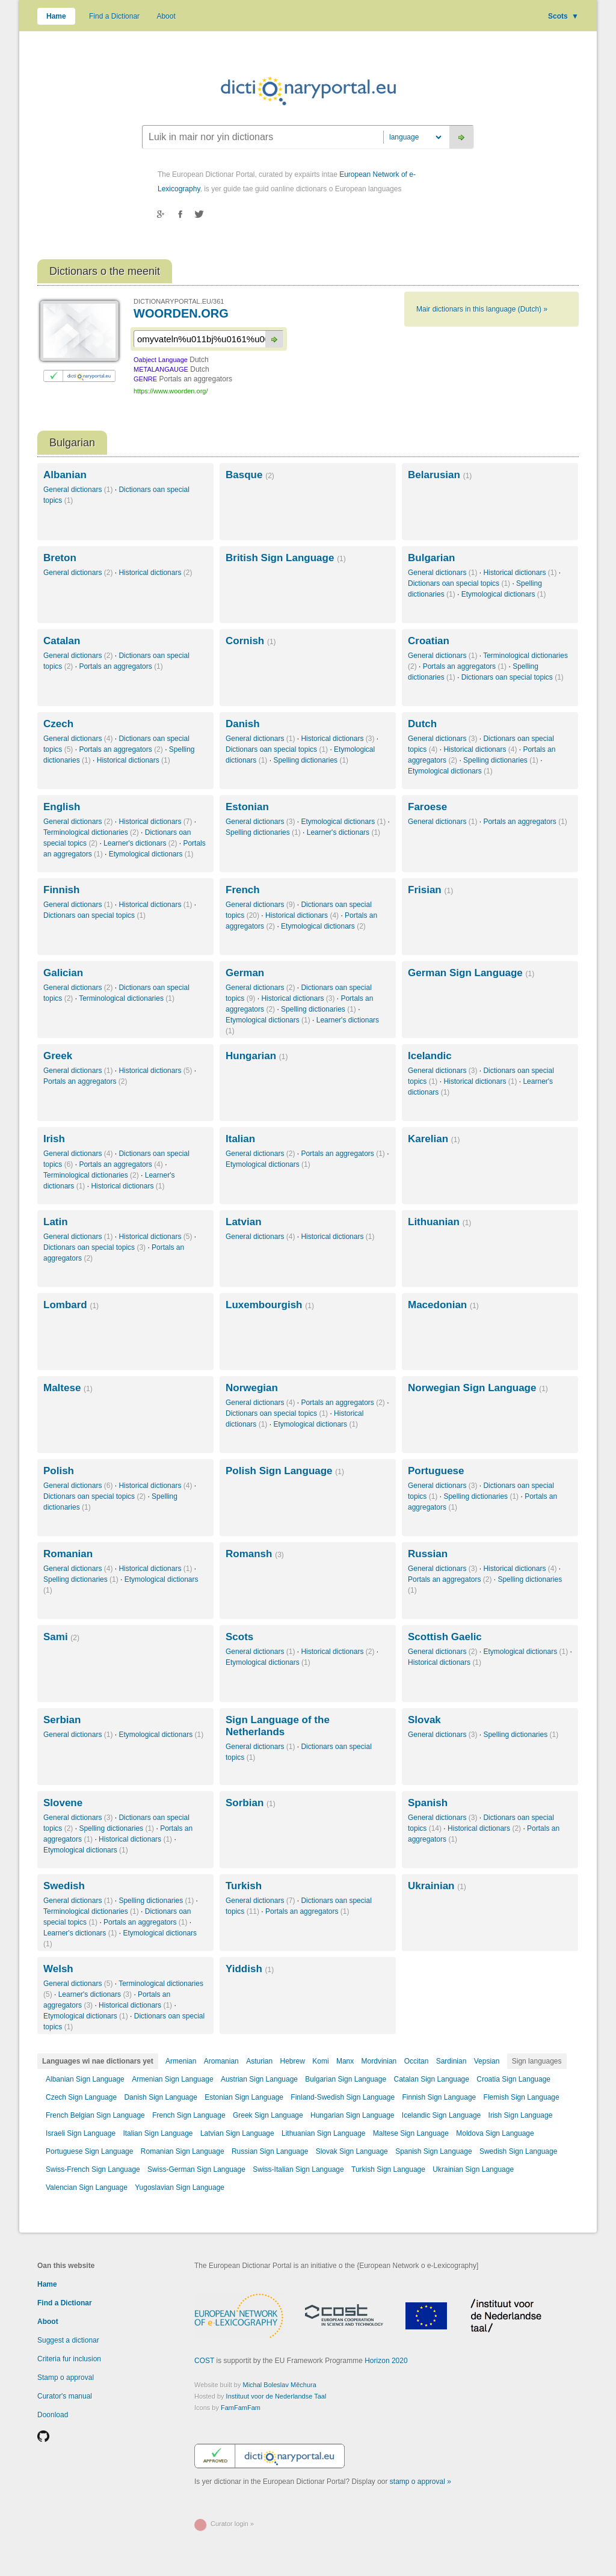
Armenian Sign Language (172, 2079)
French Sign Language (188, 2115)
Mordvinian (379, 2061)
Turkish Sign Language (388, 2169)
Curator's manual (64, 2396)
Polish (58, 1471)
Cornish (251, 641)
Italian (240, 1139)
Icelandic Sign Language (441, 2115)
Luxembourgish (270, 1305)
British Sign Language (286, 558)
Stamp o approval (65, 2377)
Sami (61, 1637)
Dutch (422, 724)
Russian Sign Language (270, 2151)
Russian (428, 1554)
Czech (58, 724)
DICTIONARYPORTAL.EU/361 (179, 301)
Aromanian (221, 2061)
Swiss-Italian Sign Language (298, 2169)
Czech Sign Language (81, 2097)
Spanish (428, 1803)
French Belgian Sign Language (95, 2115)
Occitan (416, 2061)
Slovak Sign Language (352, 2151)
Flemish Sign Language (521, 2097)
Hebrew (292, 2061)
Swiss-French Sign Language (93, 2169)
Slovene (62, 1803)
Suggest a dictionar (68, 2340)
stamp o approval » (420, 2481)
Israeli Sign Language (81, 2133)
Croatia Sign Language (513, 2079)
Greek (57, 1056)
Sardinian (451, 2061)
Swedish (64, 1886)
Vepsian (487, 2061)
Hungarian (257, 1056)
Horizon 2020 (386, 2360)
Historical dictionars (155, 572)
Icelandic (430, 1056)
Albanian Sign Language (85, 2079)
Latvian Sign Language (237, 2133)
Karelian (434, 1139)
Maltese (68, 1388)
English (61, 807)
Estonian (247, 807)
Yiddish (250, 1969)
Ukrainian (437, 1886)
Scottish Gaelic (445, 1637)
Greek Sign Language (268, 2115)
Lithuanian (439, 1222)
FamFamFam (240, 2407)
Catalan (61, 641)
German (245, 973)
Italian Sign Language (157, 2133)
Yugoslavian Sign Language (179, 2187)
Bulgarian (431, 558)
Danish (243, 724)
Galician (63, 973)
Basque (250, 475)
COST (204, 2360)
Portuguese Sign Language (89, 2151)
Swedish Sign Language (518, 2151)
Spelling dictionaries (310, 760)
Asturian (259, 2061)
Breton (59, 558)
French (243, 890)
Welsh (58, 1969)
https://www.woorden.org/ (171, 391)
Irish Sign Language (520, 2115)
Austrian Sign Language (259, 2079)
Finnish (61, 890)
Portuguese (436, 1471)
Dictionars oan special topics (459, 583)
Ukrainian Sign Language (473, 2169)
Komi (320, 2061)
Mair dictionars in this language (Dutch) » (481, 309)
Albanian (65, 475)
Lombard (71, 1305)
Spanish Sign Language (433, 2151)
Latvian (244, 1222)
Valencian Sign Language (87, 2187)
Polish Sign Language (285, 1471)
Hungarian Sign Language (352, 2115)
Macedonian (443, 1305)
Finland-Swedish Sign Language (343, 2097)
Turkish (244, 1886)
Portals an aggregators (120, 666)
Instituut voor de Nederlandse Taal (276, 2396)
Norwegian (252, 1388)
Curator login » (232, 2523)
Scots (563, 16)
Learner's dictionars (140, 843)
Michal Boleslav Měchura (279, 2384)
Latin (55, 1222)
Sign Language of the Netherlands (278, 1726)
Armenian (180, 2061)
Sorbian (251, 1803)
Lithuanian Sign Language (323, 2133)
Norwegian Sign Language (478, 1388)
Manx (345, 2061)
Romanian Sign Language (182, 2151)
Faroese (427, 807)
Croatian (428, 641)
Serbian (62, 1720)
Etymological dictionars (503, 594)
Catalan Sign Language (431, 2079)
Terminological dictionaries (91, 832)
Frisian (430, 890)
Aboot (165, 16)
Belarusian (440, 475)
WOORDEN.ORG (181, 313)
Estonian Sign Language (244, 2097)
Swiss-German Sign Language (196, 2169)
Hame (56, 16)
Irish (54, 1139)
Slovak (424, 1720)
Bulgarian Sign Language (345, 2079)
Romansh (255, 1554)
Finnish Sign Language (439, 2097)
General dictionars (77, 489)
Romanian (68, 1554)
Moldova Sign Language (495, 2133)
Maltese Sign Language (411, 2133)
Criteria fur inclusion (69, 2359)
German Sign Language (471, 973)
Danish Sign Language (160, 2097)
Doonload (52, 2415)
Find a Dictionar (114, 16)
